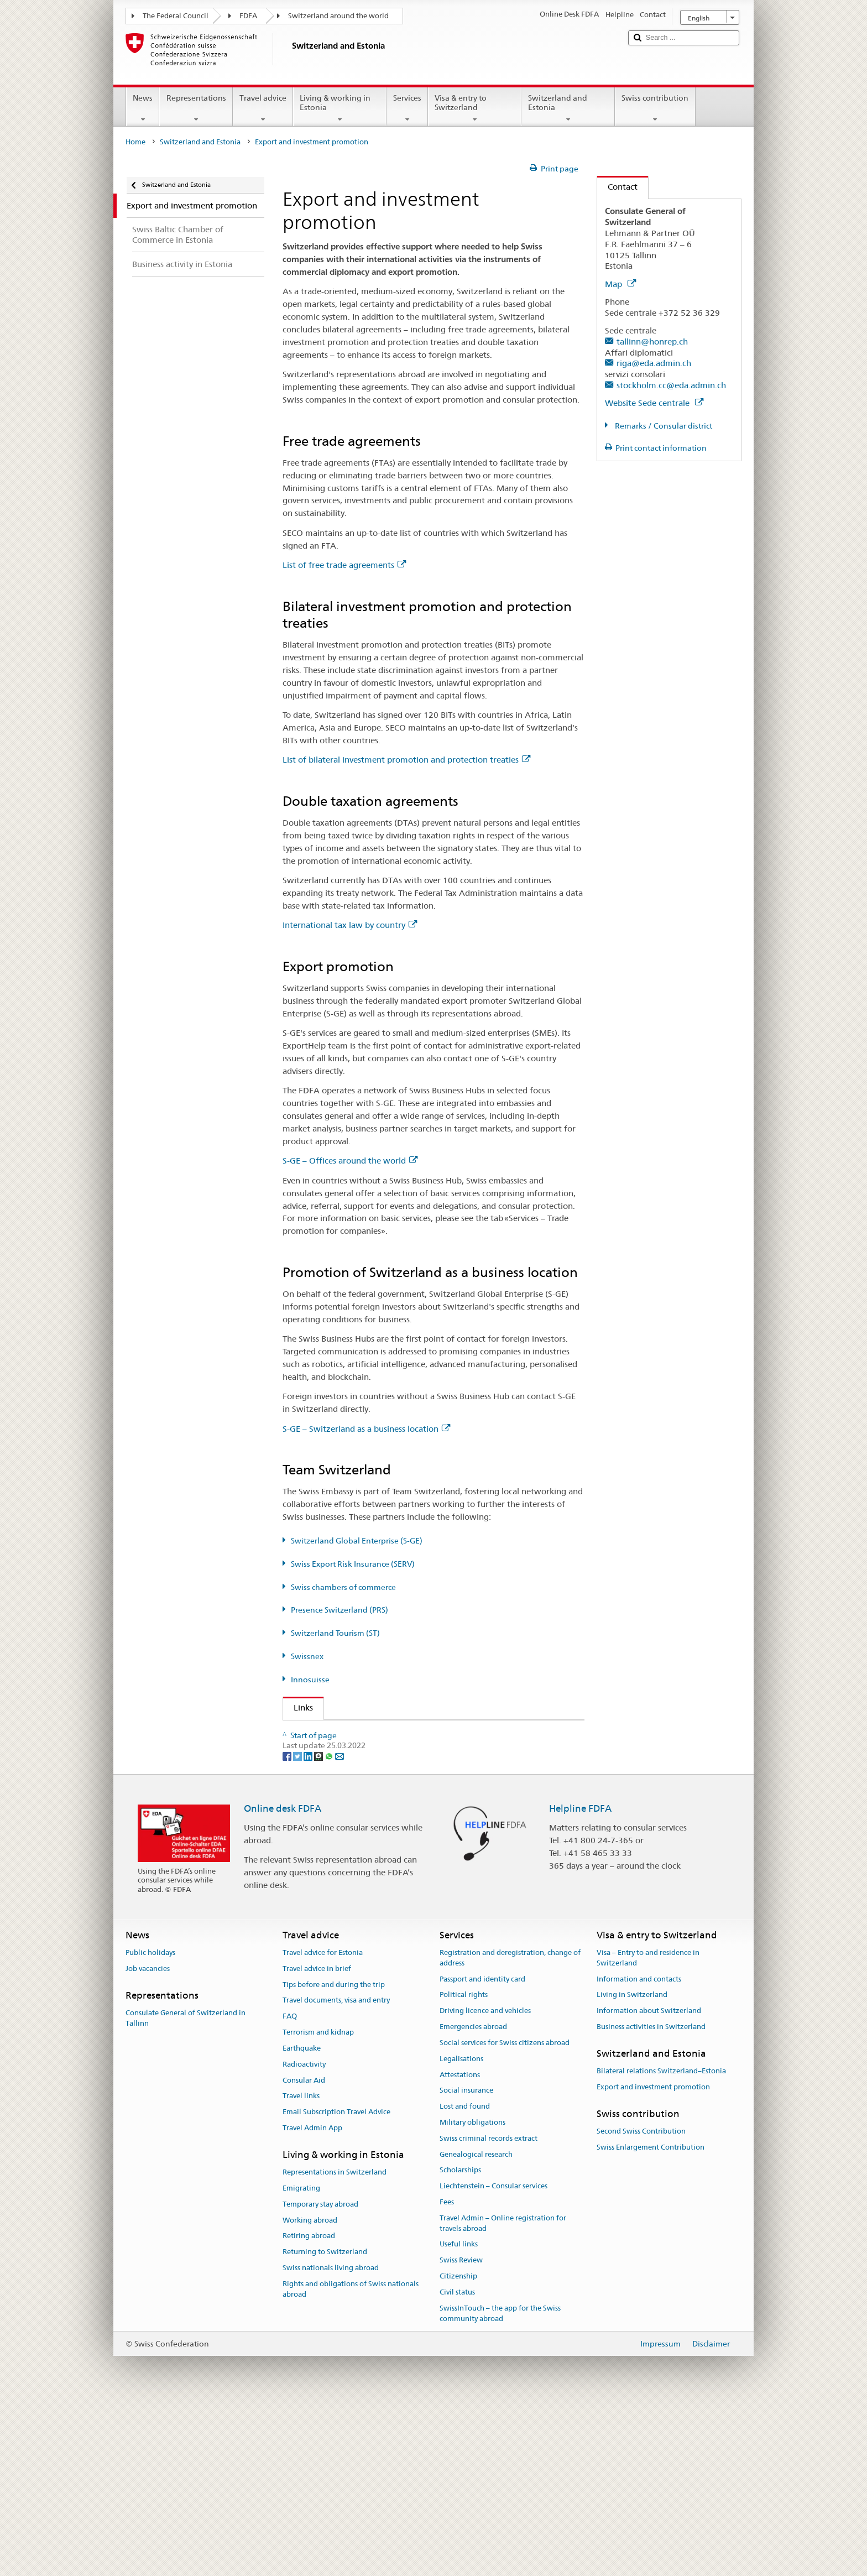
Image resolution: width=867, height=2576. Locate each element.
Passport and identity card (482, 2149)
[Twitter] (298, 1926)
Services (407, 108)
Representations (196, 108)
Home (135, 142)
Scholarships (460, 2340)
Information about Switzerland (649, 2181)
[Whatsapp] (330, 1926)
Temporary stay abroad (320, 2374)
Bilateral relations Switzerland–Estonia (661, 2241)
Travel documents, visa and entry (336, 2171)
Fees (447, 2372)
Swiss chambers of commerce (343, 1587)
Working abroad (310, 2390)
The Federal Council (175, 16)
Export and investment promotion (653, 2257)
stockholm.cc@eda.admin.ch (671, 385)
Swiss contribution (654, 108)
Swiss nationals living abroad (331, 2438)
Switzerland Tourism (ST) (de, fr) (358, 1829)
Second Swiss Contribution (641, 2301)
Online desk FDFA (282, 1978)
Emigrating (301, 2358)
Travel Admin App (312, 2298)
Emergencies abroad (473, 2197)
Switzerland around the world (338, 16)
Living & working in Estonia (340, 108)
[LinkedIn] (309, 1926)
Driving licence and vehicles (485, 2181)
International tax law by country (350, 925)
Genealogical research (476, 2325)
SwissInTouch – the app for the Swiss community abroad (500, 2483)
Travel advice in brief (317, 2139)
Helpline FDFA (580, 1978)
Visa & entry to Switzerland (475, 108)
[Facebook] (288, 1926)
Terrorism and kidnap (318, 2202)
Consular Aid (304, 2250)
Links (298, 1707)
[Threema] (319, 1926)
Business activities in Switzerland (651, 2197)
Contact (617, 186)
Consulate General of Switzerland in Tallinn (186, 2188)
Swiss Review (461, 2430)
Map (620, 284)
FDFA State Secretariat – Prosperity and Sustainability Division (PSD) (420, 1732)
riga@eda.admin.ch (654, 363)
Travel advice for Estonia (323, 2123)
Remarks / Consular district (662, 425)
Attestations (460, 2245)
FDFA (248, 16)
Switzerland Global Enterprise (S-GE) (356, 1540)
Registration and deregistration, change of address (510, 2128)
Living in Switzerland (632, 2165)
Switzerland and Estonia (568, 108)
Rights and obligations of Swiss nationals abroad (351, 2459)
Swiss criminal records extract (488, 2308)
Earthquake (302, 2218)
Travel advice (263, 108)
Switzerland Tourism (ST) (335, 1633)
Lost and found (465, 2276)
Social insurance (466, 2260)
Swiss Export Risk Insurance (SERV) (353, 1564)
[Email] (339, 1926)
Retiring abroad (309, 2406)
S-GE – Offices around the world (350, 1160)
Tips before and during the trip (334, 2155)
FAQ (290, 2186)
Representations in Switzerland (335, 2342)
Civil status (457, 2462)
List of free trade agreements (344, 565)
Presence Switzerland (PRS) (339, 1609)
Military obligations (472, 2292)
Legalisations (461, 2229)
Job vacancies (148, 2139)
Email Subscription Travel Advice (336, 2282)
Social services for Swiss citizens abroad (505, 2213)
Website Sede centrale (654, 403)
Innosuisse (310, 1679)
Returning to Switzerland (325, 2422)
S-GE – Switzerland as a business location (366, 1428)
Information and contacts (639, 2149)
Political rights (464, 2165)
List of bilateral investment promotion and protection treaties (406, 759)
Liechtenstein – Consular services (493, 2356)
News (143, 108)
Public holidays (150, 2123)
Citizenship (458, 2446)
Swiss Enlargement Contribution (650, 2317)
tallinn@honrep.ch (652, 341)
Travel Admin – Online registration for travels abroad (503, 2393)
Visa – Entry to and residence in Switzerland (648, 2128)
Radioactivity (304, 2234)
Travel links (301, 2266)
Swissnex (307, 1656)
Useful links (459, 2414)
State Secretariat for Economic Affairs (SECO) (383, 1751)
